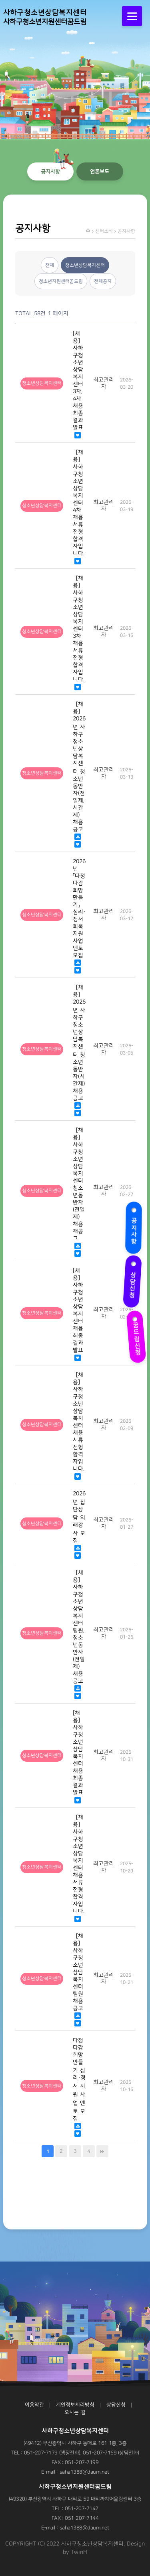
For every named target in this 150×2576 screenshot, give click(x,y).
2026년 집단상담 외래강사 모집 (79, 1517)
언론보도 (99, 171)
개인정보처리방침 (75, 2405)
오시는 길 (74, 2412)
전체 (49, 265)
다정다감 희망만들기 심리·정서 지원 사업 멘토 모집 (79, 2079)
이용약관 (34, 2405)
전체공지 (103, 281)
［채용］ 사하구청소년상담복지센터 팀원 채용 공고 (78, 1972)
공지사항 (132, 1226)
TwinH (79, 2552)
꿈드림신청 (134, 1334)
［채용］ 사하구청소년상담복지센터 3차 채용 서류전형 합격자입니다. (78, 628)
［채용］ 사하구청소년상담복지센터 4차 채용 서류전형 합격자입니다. (78, 502)
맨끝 (102, 2151)
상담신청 (135, 1281)
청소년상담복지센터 (85, 265)
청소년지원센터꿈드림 (61, 281)
